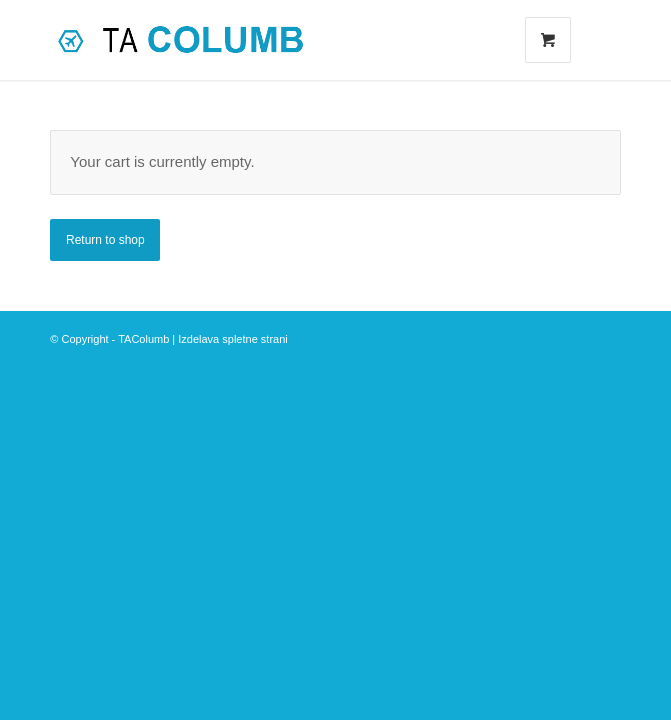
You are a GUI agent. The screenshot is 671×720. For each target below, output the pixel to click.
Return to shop (105, 240)
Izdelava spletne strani (232, 339)
